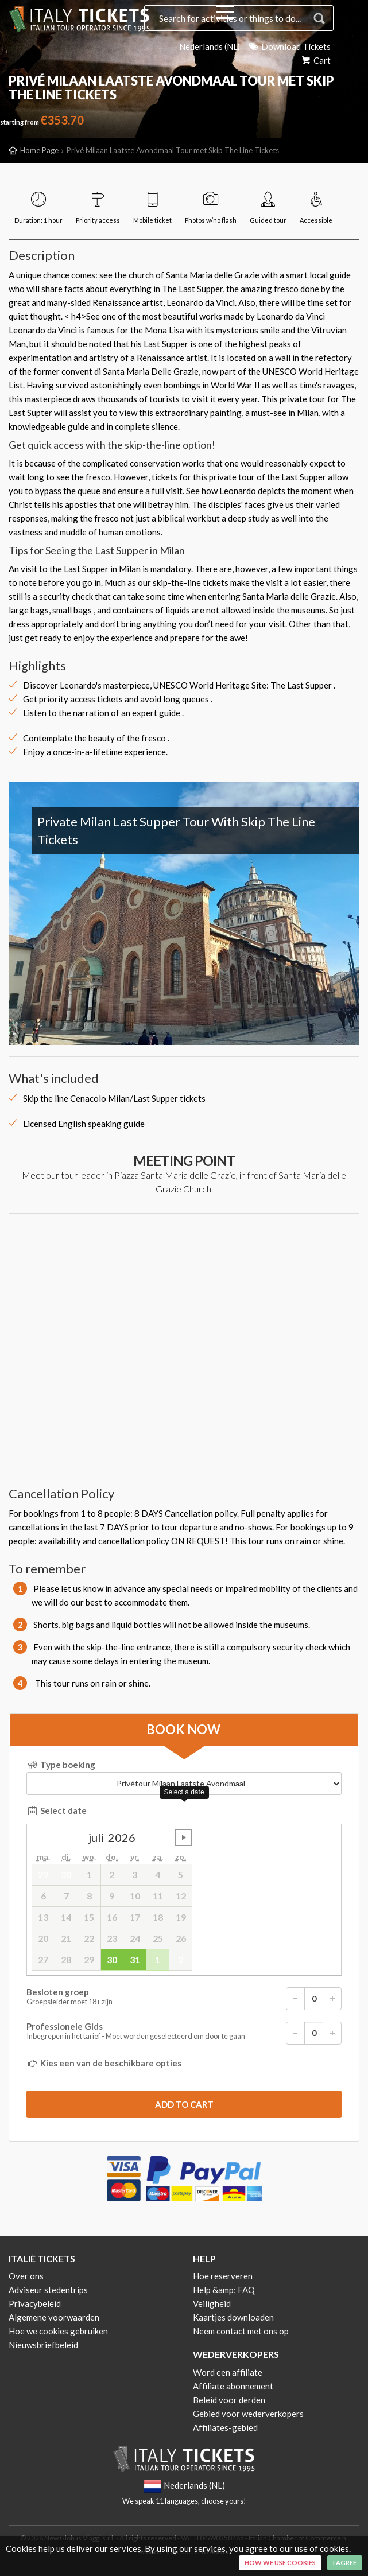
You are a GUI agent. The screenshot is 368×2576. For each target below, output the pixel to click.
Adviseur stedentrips (48, 2289)
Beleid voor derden (229, 2400)
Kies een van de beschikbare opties (103, 2063)
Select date (56, 1810)
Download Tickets (289, 46)
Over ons (26, 2276)
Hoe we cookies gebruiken (58, 2331)
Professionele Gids (184, 2033)
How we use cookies (280, 2562)
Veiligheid (212, 2303)
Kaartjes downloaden (233, 2317)
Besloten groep (184, 1998)
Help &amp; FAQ (224, 2289)
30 (112, 1959)
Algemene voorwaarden (54, 2317)
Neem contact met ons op (241, 2331)
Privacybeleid (35, 2303)
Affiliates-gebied (225, 2427)
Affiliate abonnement (233, 2386)
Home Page (39, 150)
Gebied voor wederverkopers (248, 2413)
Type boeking (60, 1764)
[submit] (184, 2104)
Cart (315, 60)
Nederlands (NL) (209, 46)
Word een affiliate (227, 2372)
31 (135, 1959)
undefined (183, 1837)
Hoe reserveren (223, 2276)
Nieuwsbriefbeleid (43, 2345)
